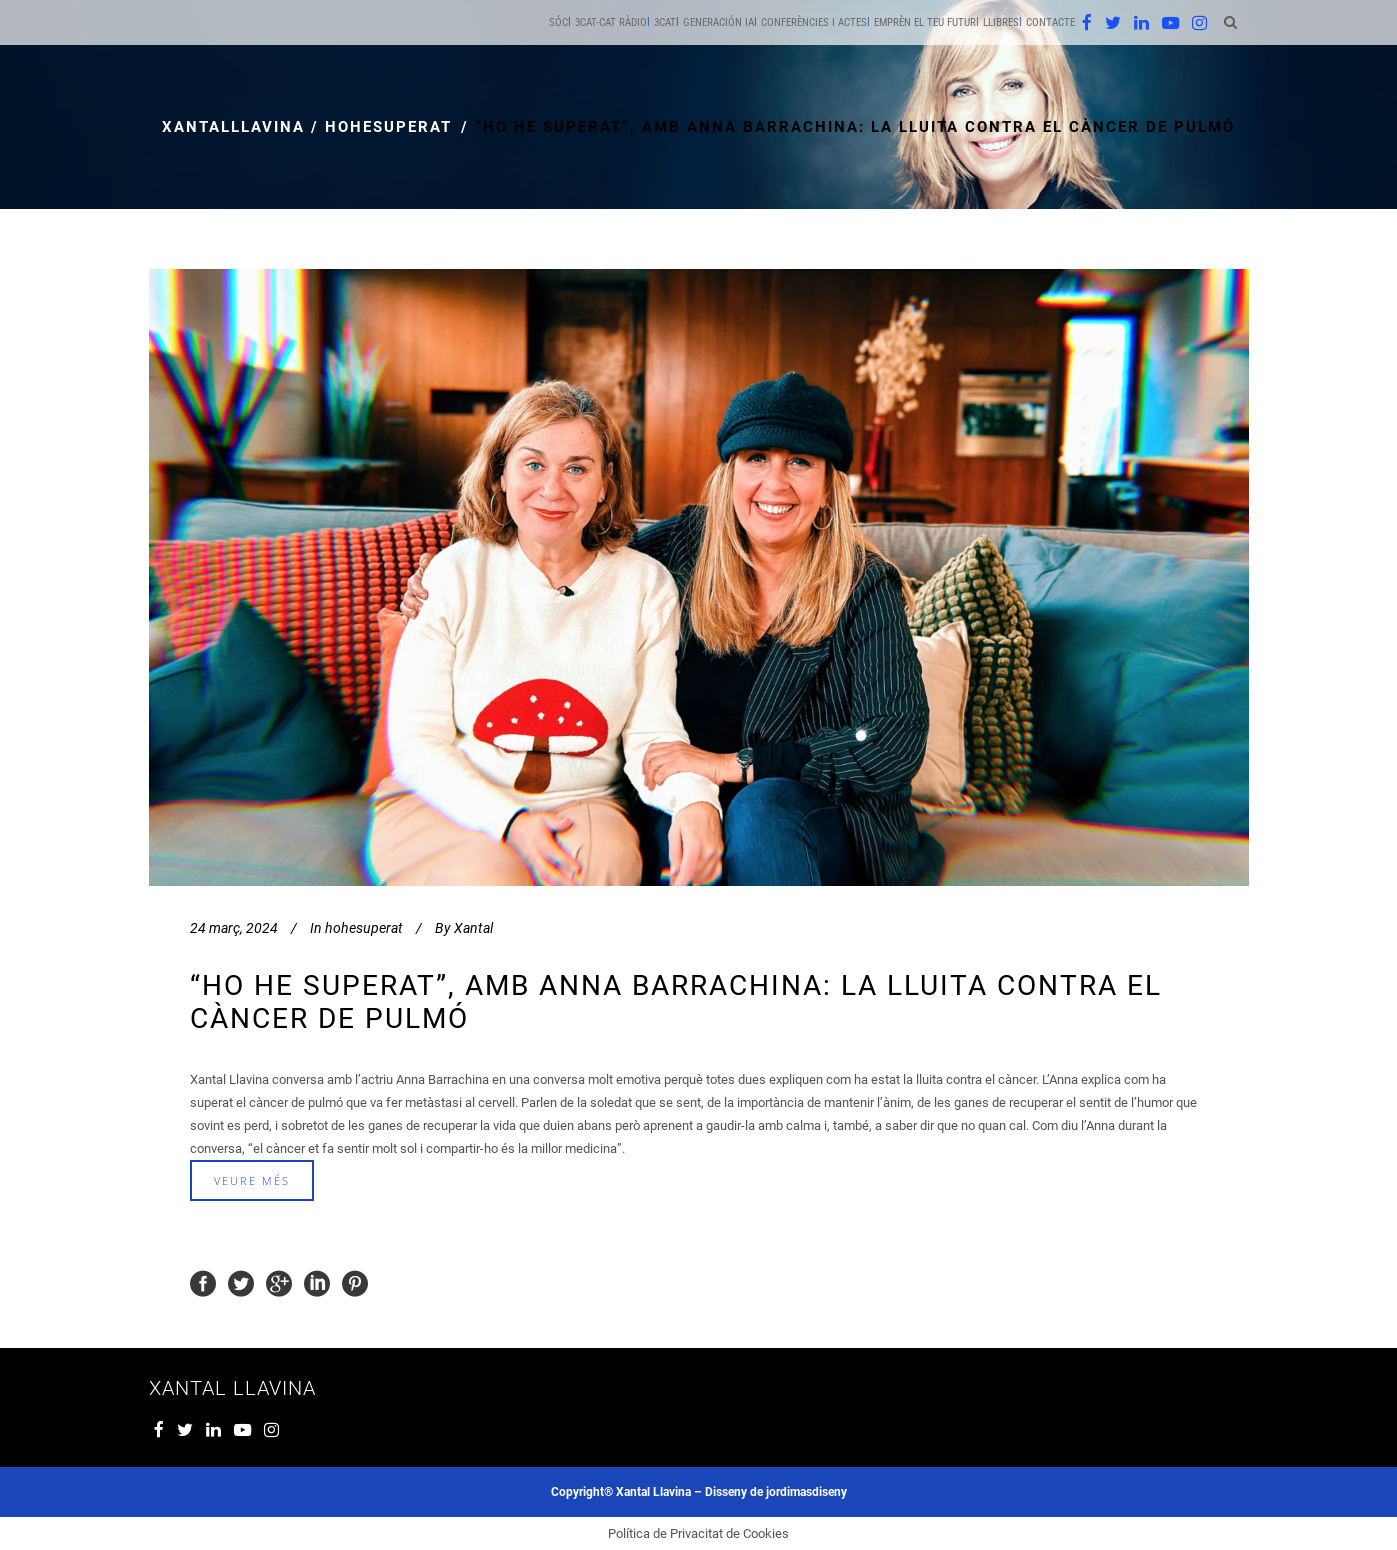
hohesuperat (388, 127)
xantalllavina (233, 127)
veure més (252, 1180)
